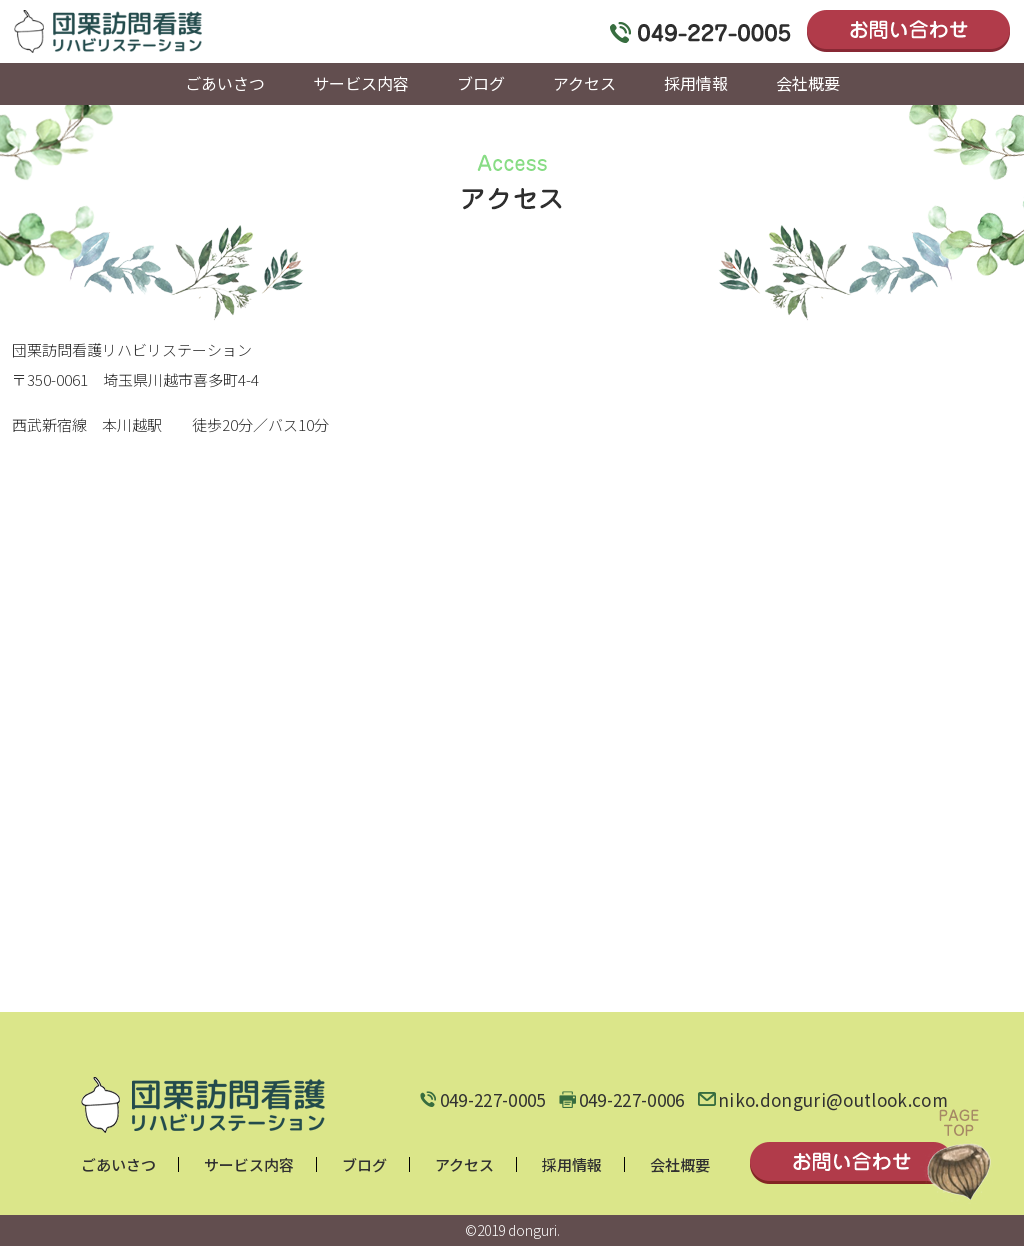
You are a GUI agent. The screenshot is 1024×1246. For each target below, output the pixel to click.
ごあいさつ (118, 1164)
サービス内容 (249, 1164)
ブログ (364, 1164)
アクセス (464, 1164)
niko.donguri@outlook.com (833, 1100)
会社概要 (680, 1164)
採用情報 (572, 1164)
